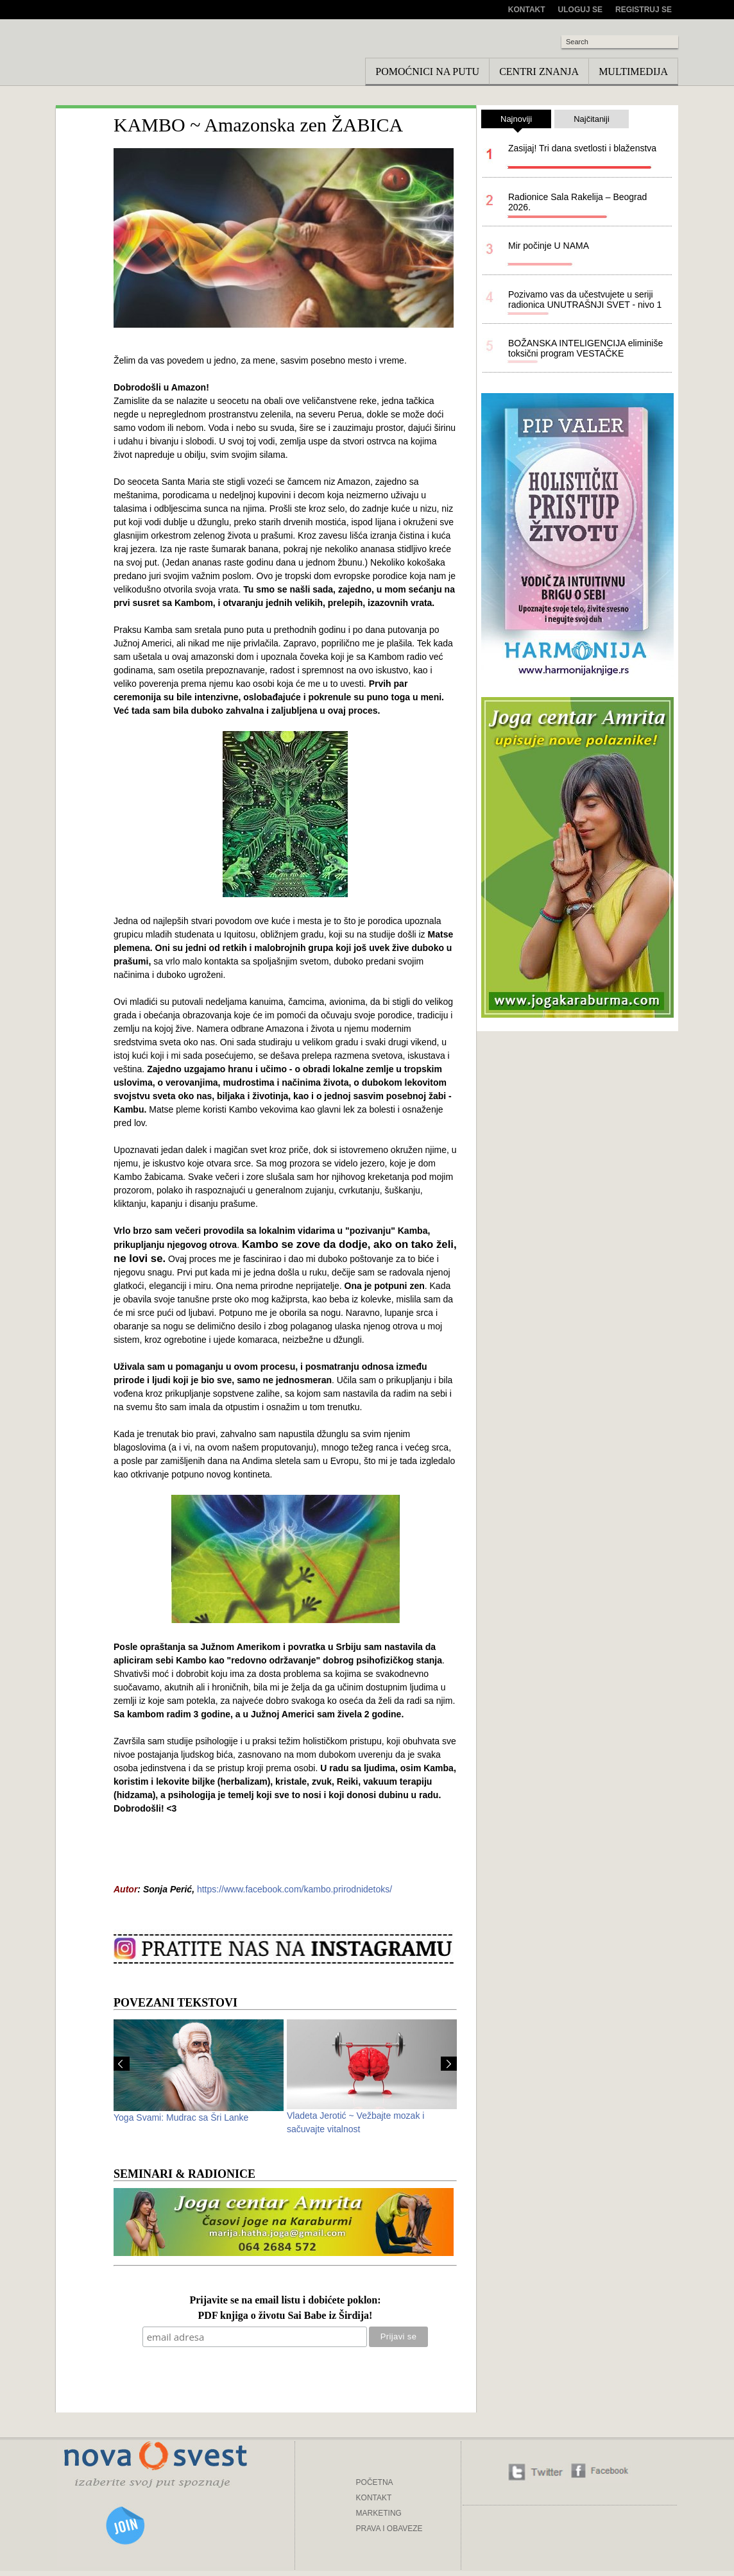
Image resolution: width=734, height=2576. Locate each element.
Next (449, 2064)
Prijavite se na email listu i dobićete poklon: (284, 2300)
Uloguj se (580, 9)
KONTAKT (374, 2497)
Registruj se (643, 9)
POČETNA (374, 2482)
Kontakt (526, 9)
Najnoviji (516, 121)
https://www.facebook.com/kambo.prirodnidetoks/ (294, 1889)
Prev (122, 2064)
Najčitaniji (592, 119)
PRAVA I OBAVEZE (389, 2528)
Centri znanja (539, 71)
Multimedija (633, 71)
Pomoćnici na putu (427, 71)
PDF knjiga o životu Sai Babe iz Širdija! (285, 2316)
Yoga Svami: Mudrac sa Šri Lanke (181, 2117)
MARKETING (379, 2513)
